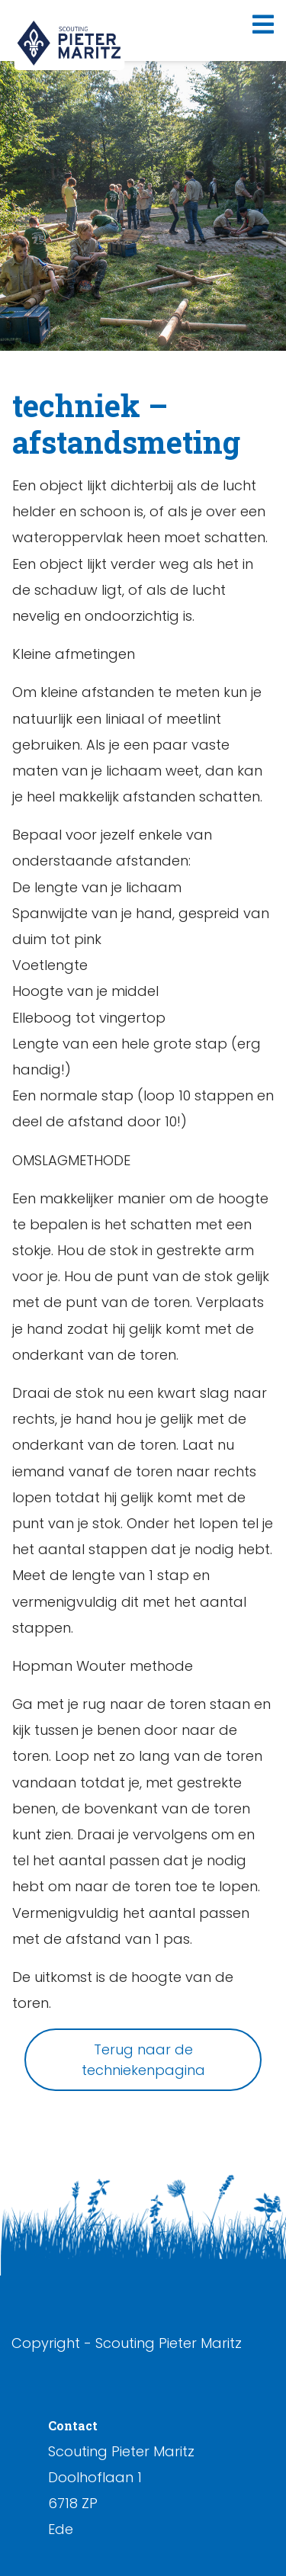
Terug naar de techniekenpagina (143, 2060)
